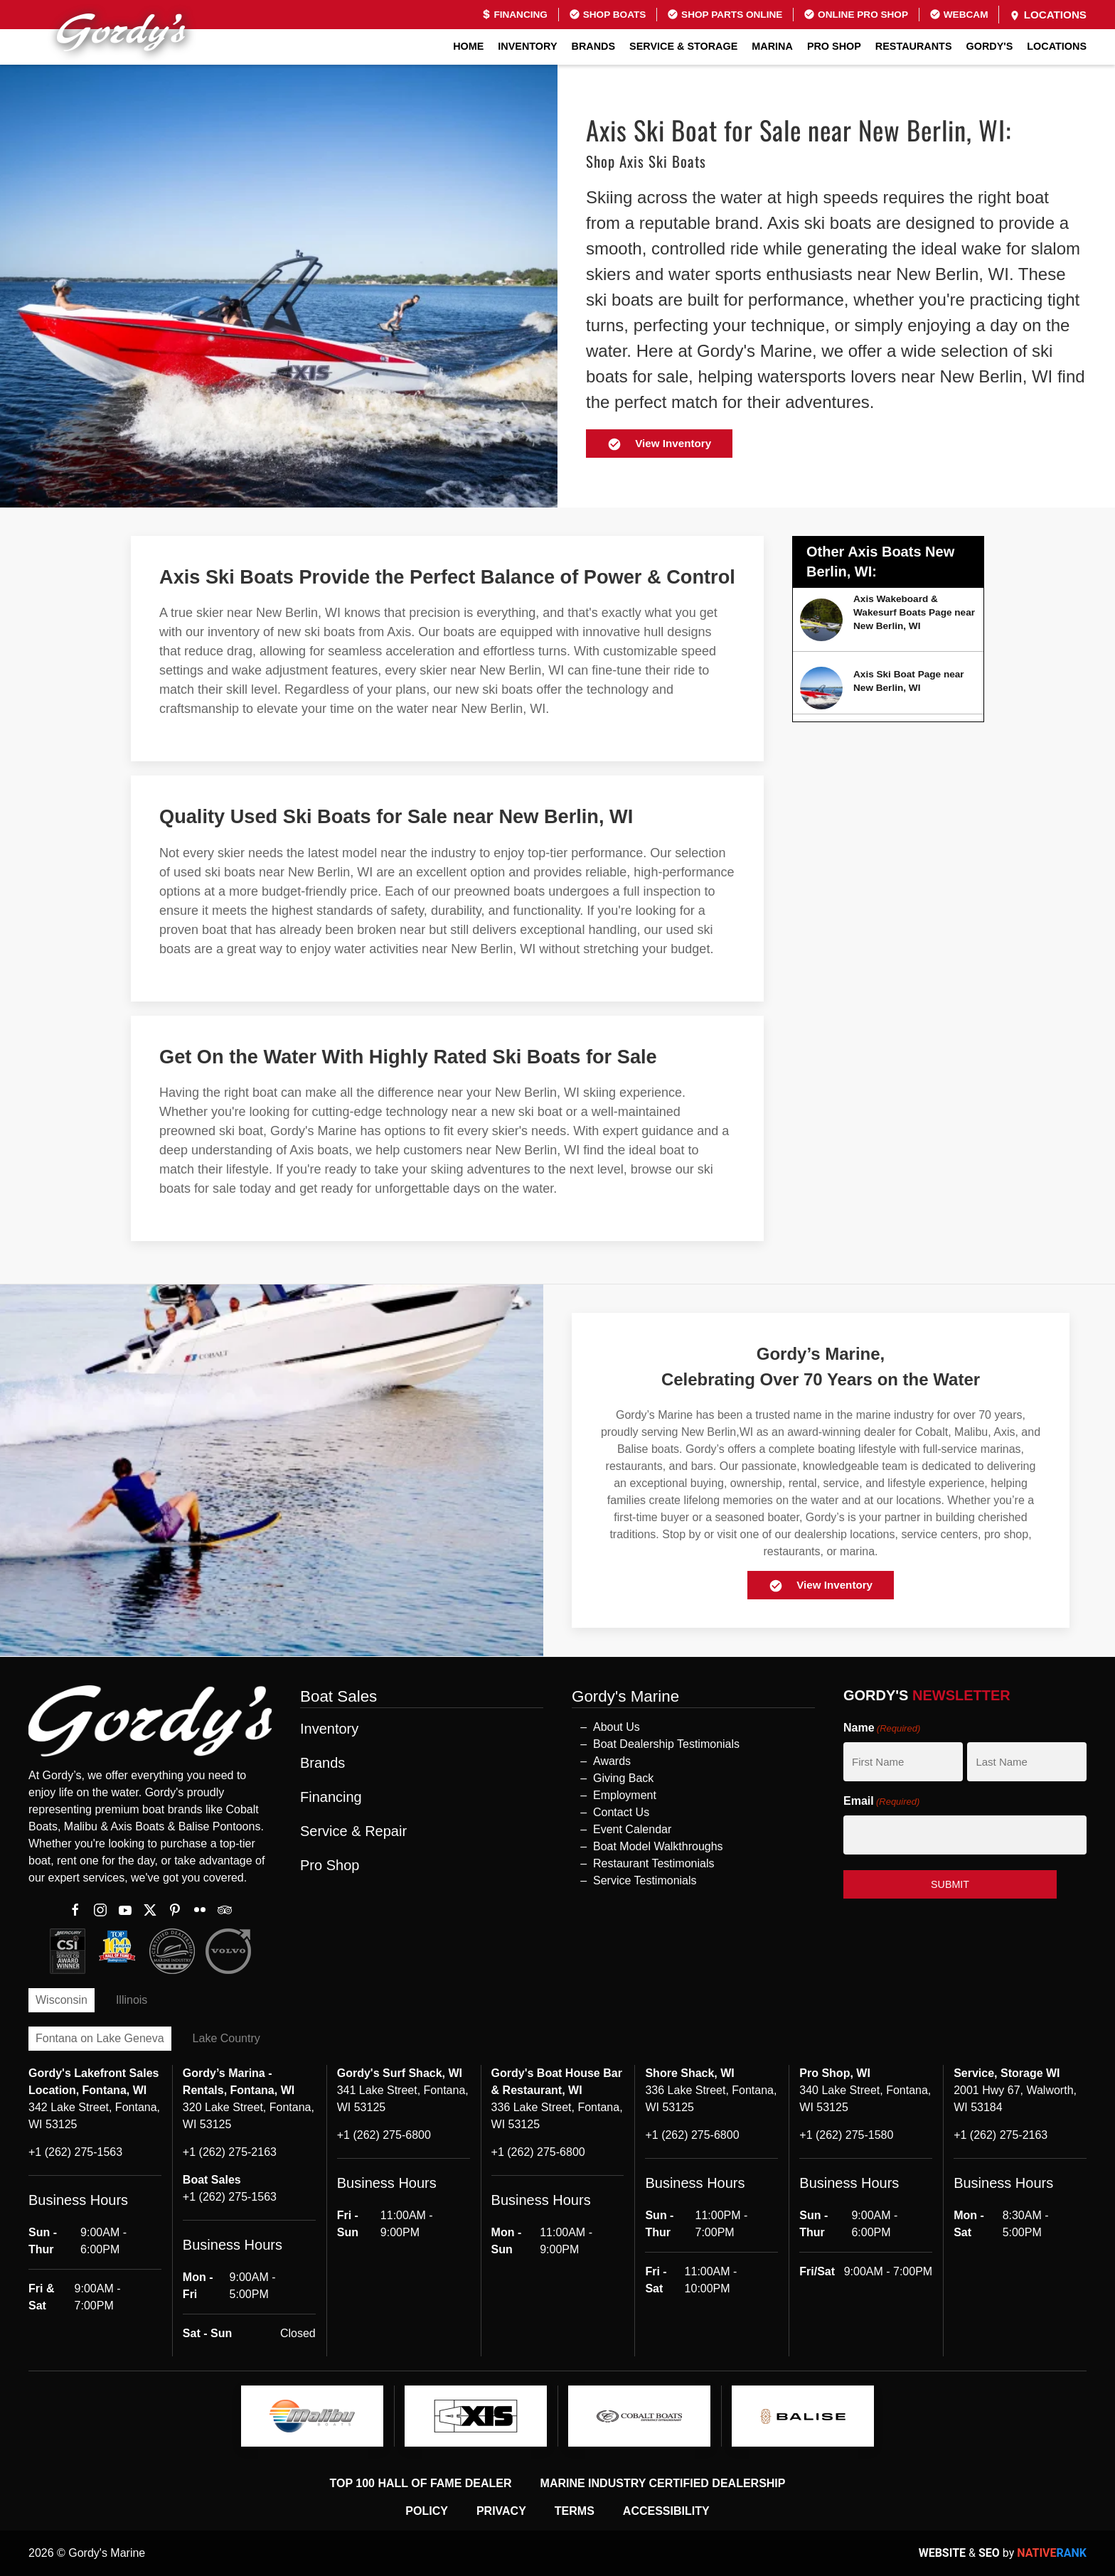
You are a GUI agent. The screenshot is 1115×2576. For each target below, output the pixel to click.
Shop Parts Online (724, 14)
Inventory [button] (527, 46)
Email (881, 1802)
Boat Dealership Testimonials (666, 1744)
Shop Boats (607, 14)
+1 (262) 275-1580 (846, 2135)
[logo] (312, 2416)
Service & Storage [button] (683, 46)
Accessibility (666, 2511)
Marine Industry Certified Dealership (663, 2483)
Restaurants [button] (913, 46)
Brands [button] (594, 46)
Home (468, 46)
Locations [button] (1057, 46)
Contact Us (621, 1812)
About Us (616, 1727)
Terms (574, 2511)
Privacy (501, 2511)
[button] (557, 1656)
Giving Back (623, 1778)
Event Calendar (632, 1829)
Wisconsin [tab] (61, 2000)
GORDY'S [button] (989, 46)
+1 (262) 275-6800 (384, 2135)
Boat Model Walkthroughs (658, 1846)
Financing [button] (331, 1797)
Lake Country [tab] (226, 2038)
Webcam (958, 14)
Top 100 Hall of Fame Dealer (421, 2483)
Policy (426, 2511)
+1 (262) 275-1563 (75, 2152)
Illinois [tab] (131, 2000)
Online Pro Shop (856, 14)
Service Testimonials (645, 1880)
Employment (624, 1795)
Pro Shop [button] (834, 46)
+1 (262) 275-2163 (230, 2152)
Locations (1048, 15)
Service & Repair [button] (353, 1831)
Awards (612, 1761)
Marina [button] (772, 46)
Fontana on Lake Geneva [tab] (100, 2038)
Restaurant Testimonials (653, 1863)
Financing (514, 14)
